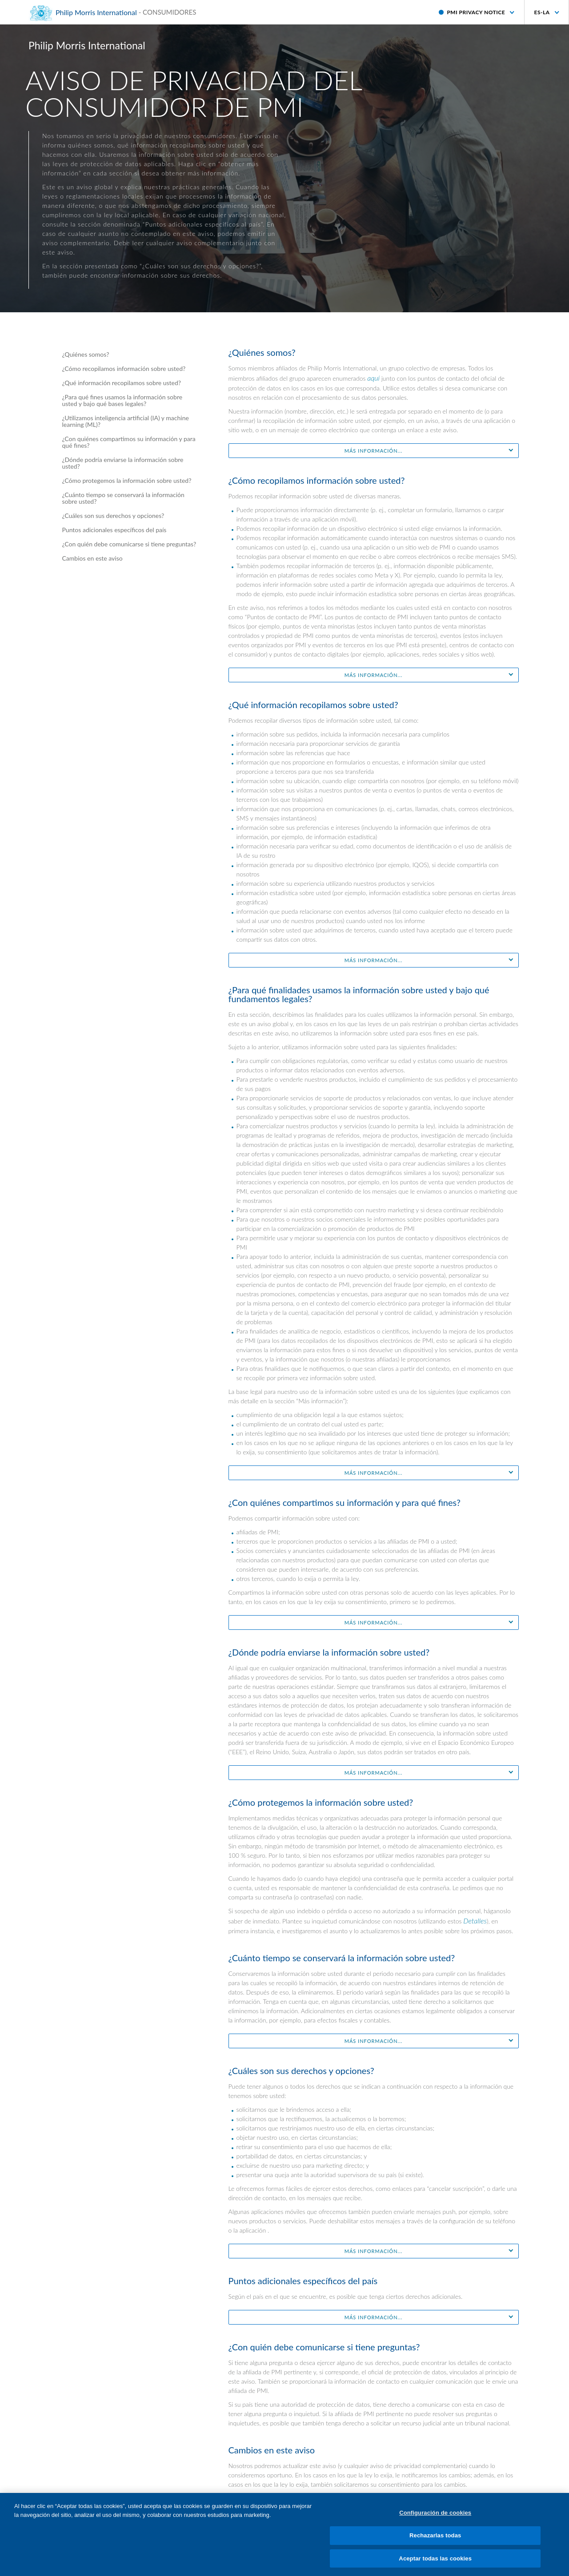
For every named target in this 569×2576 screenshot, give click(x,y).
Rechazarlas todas (435, 2543)
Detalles (474, 1920)
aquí (373, 378)
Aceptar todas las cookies (435, 2566)
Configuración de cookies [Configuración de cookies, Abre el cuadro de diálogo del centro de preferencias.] (435, 2520)
